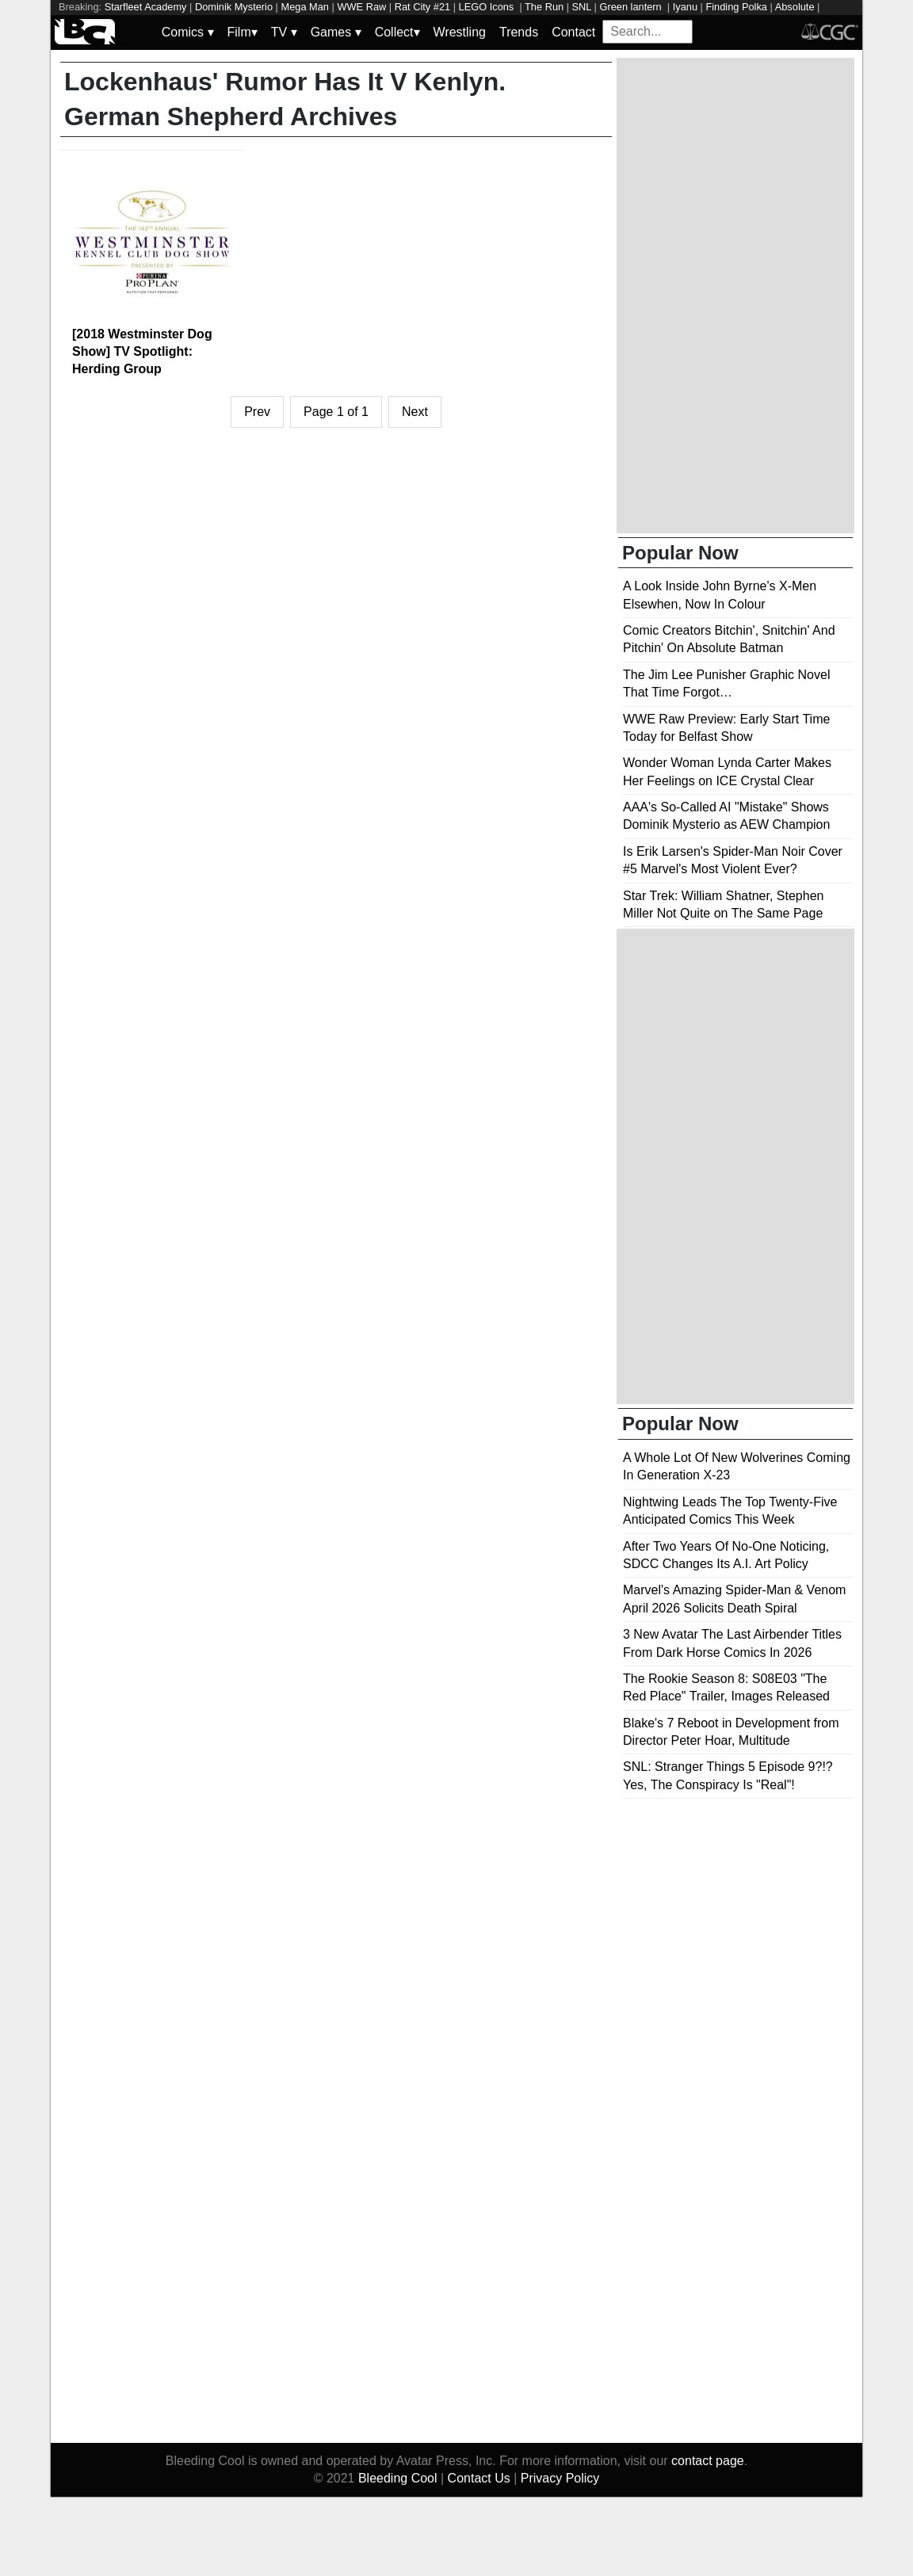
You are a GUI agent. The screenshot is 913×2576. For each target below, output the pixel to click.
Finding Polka (736, 7)
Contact (573, 32)
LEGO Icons (488, 7)
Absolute (795, 7)
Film (242, 32)
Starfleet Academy (146, 7)
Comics (188, 32)
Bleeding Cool (397, 2478)
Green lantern (631, 7)
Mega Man (305, 7)
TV (284, 32)
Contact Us (479, 2478)
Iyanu (685, 7)
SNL (581, 7)
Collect (397, 32)
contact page (707, 2460)
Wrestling (460, 32)
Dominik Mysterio (234, 7)
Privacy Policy (560, 2478)
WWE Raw (361, 7)
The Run (544, 7)
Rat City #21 (422, 7)
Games (336, 32)
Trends (518, 32)
